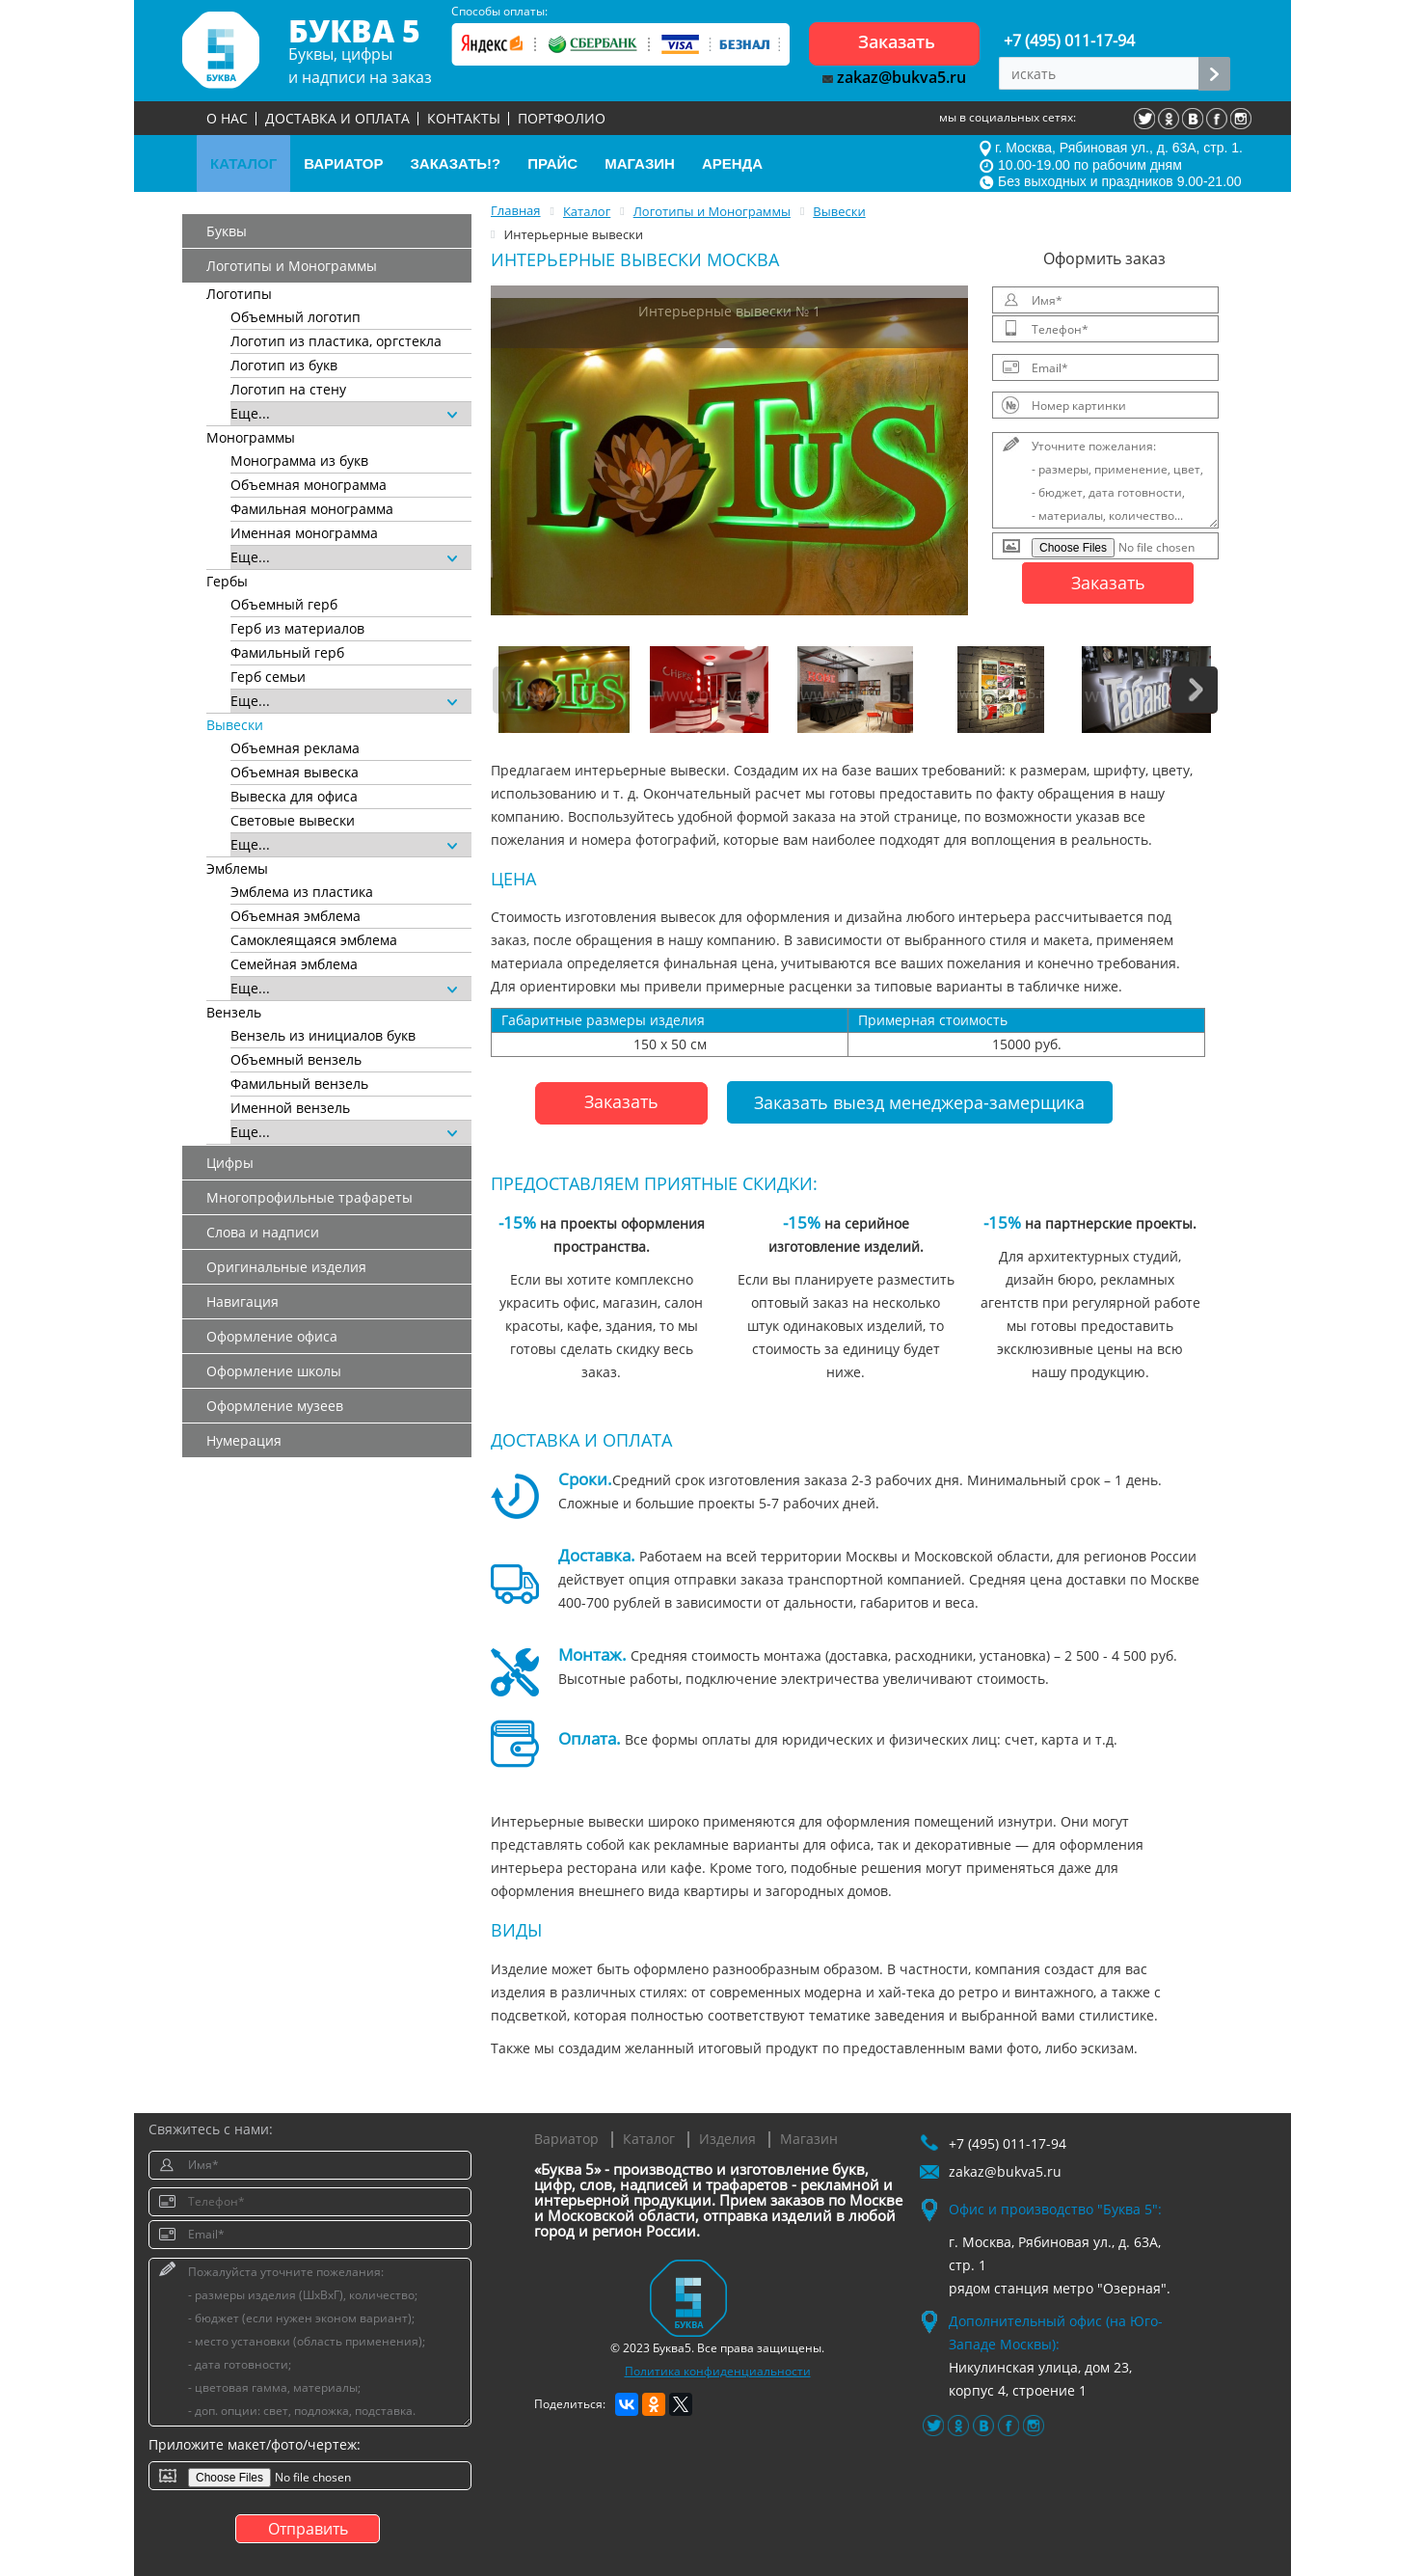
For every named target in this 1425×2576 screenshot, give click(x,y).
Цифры (230, 1162)
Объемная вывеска (294, 772)
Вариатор (566, 2138)
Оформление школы (273, 1371)
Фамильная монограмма (311, 509)
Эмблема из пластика (301, 891)
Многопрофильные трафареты (309, 1197)
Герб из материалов (297, 628)
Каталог (649, 2138)
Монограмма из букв (299, 460)
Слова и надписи (262, 1232)
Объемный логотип (295, 317)
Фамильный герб (287, 652)
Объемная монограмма (308, 484)
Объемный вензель (296, 1059)
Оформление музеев (274, 1405)
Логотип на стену (288, 389)
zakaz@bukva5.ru (894, 77)
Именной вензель (290, 1107)
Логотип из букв (283, 365)
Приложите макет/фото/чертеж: (254, 2444)
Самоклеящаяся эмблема (313, 940)
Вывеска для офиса (294, 796)
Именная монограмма (304, 533)
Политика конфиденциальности (718, 2371)
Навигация (242, 1301)
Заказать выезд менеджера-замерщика (919, 1102)
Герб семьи (268, 676)
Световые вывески (292, 820)
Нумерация (244, 1440)
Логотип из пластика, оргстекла (336, 341)
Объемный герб (283, 604)
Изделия (727, 2138)
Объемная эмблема (295, 916)
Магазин (809, 2138)
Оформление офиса (271, 1336)
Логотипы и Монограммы (291, 266)
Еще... (343, 413)
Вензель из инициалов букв (323, 1035)
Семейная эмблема (294, 964)
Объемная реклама (295, 748)
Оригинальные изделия (286, 1267)
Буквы (226, 231)
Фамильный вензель (299, 1083)
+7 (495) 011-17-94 (1069, 40)
